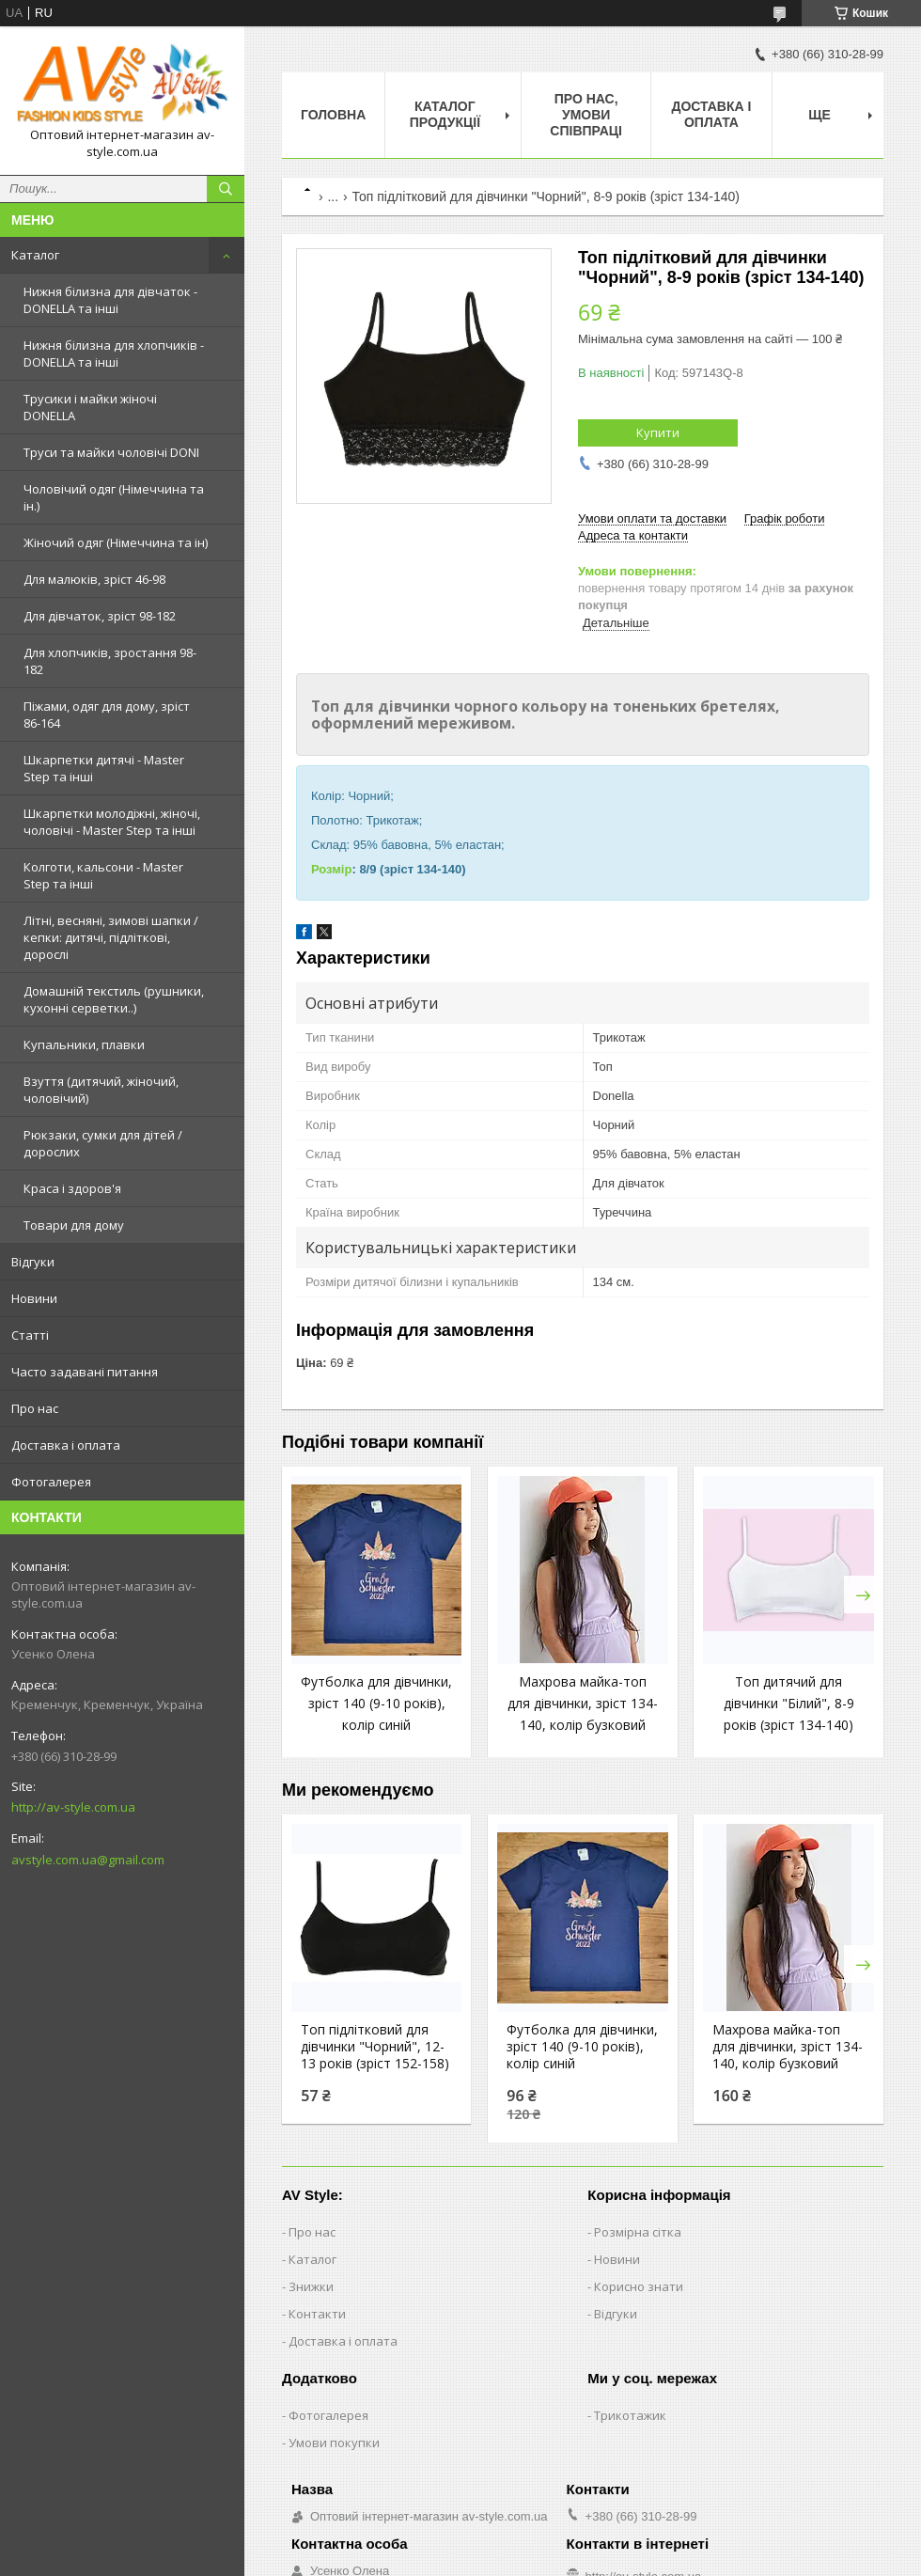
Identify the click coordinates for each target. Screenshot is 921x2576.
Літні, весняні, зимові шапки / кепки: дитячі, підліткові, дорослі (110, 937)
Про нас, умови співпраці (586, 114)
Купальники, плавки (84, 1044)
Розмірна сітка (637, 2231)
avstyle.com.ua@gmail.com (87, 1859)
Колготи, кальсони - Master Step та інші (103, 875)
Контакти (317, 2313)
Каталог (35, 254)
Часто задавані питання (84, 1371)
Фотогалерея (51, 1481)
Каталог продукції (445, 114)
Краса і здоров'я (72, 1188)
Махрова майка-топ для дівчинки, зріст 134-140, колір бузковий (582, 1703)
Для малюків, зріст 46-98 (94, 579)
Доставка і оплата (65, 1445)
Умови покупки (334, 2442)
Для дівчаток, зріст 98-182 (99, 615)
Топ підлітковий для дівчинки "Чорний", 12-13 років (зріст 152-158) (375, 2046)
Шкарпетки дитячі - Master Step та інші (103, 768)
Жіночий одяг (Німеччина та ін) (115, 542)
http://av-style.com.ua (73, 1806)
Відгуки (33, 1261)
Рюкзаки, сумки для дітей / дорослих (102, 1143)
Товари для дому (73, 1225)
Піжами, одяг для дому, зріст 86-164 (106, 714)
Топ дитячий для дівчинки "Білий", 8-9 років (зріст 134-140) (789, 1703)
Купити (657, 432)
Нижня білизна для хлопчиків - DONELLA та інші (113, 353)
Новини (34, 1298)
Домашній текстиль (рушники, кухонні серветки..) (113, 999)
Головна (333, 114)
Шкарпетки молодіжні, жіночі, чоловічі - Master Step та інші (111, 822)
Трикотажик (630, 2415)
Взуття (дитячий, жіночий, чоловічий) (101, 1090)
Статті (30, 1335)
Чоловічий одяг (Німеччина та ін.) (113, 497)
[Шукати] (225, 189)
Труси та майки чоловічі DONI (111, 452)
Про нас (34, 1408)
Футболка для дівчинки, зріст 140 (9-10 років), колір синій (376, 1703)
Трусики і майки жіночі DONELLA (90, 407)
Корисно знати (638, 2286)
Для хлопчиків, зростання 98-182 (109, 661)
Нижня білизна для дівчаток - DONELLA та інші (110, 300)
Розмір (331, 869)
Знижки (311, 2286)
